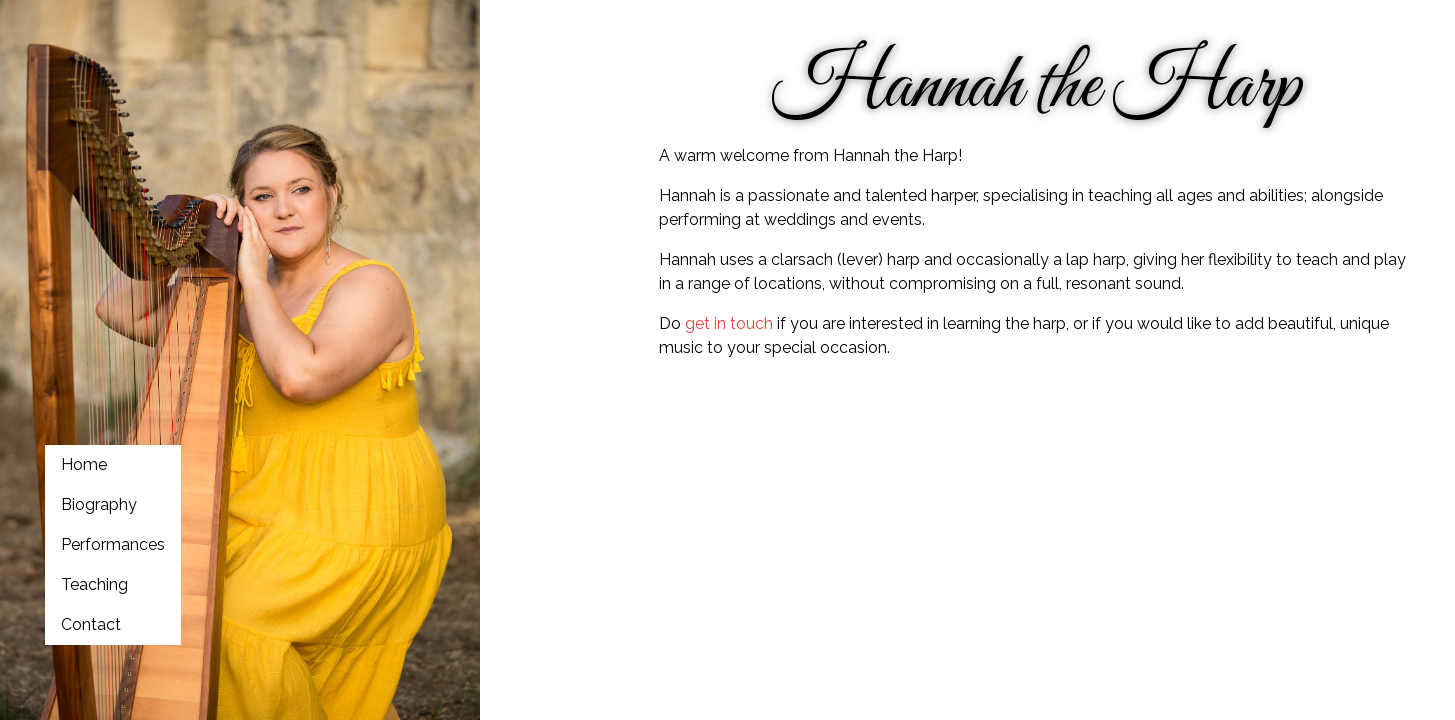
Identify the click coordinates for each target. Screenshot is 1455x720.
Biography (99, 504)
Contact (91, 624)
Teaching (94, 584)
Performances (113, 544)
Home (84, 464)
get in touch (729, 323)
